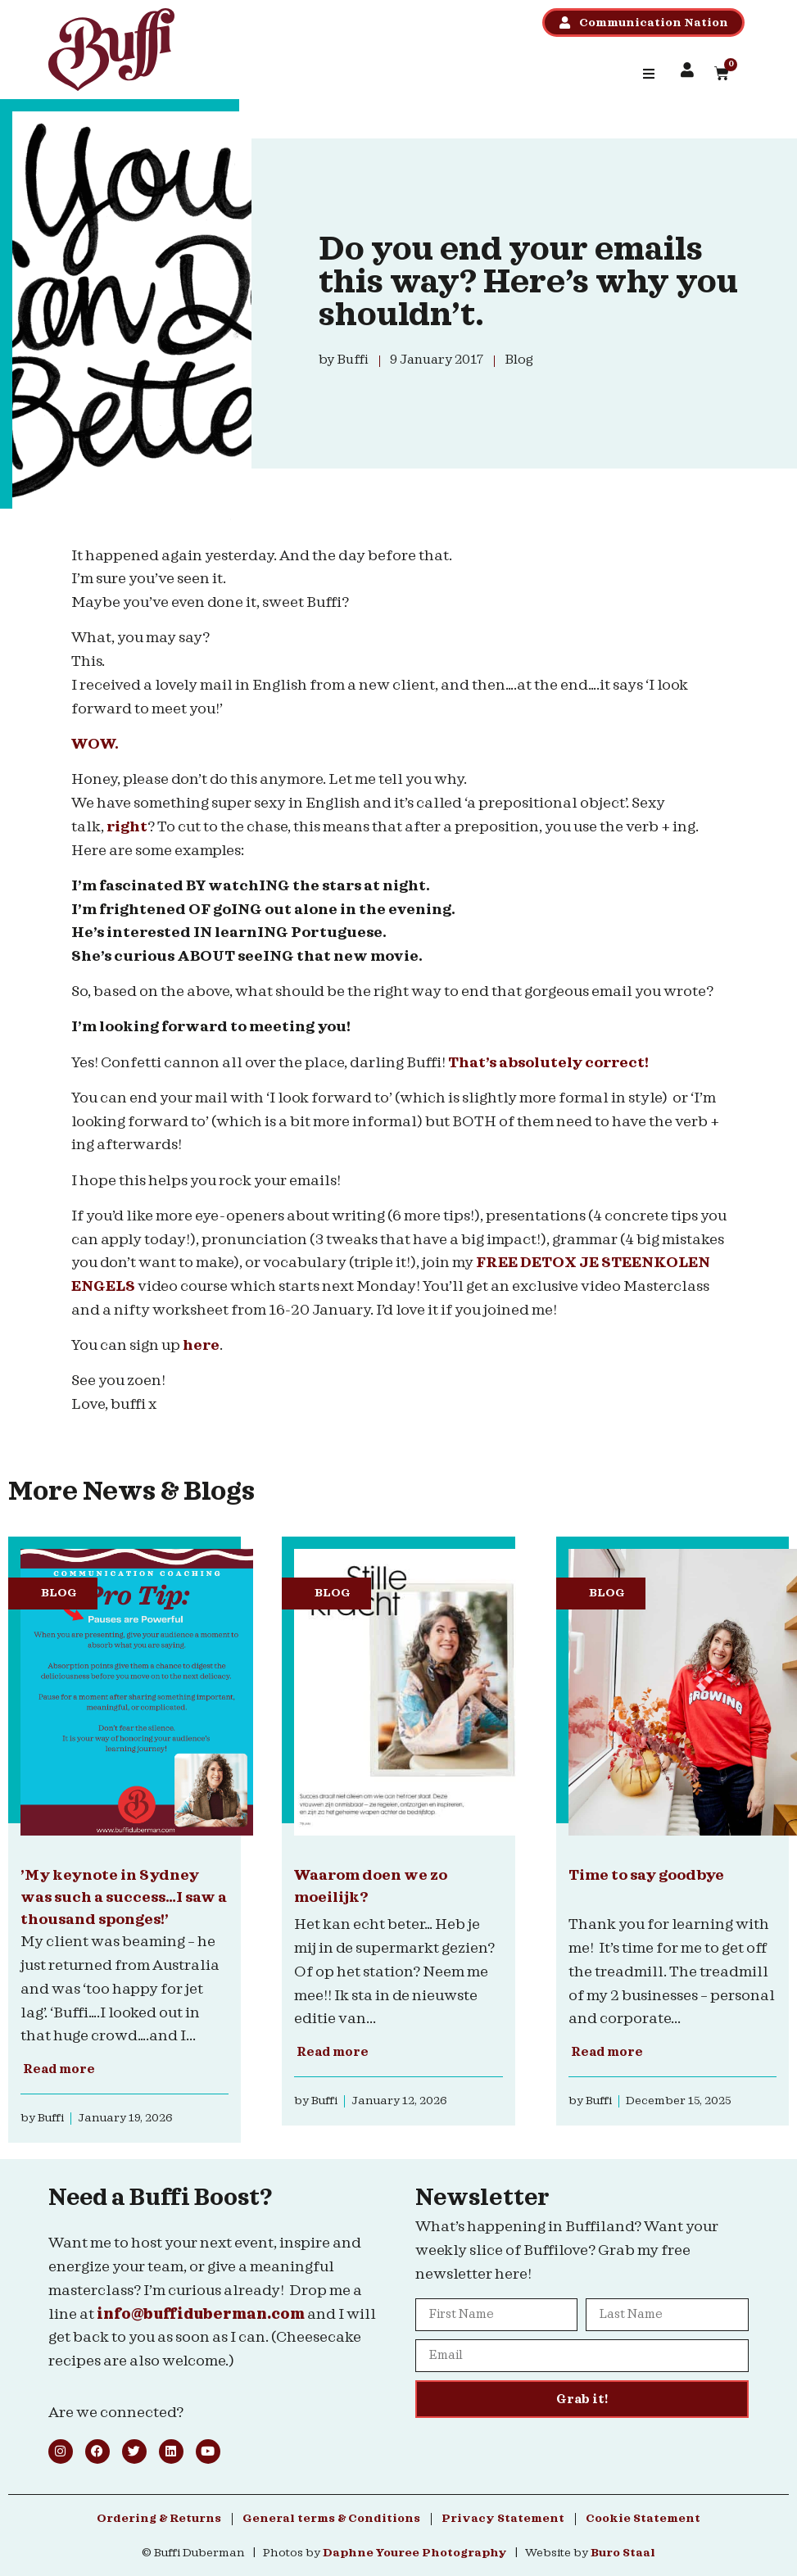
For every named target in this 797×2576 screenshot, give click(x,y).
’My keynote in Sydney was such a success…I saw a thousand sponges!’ (123, 1897)
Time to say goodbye (646, 1875)
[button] (648, 73)
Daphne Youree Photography (415, 2553)
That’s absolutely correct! (549, 1063)
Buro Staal (623, 2553)
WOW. (96, 744)
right (126, 827)
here (201, 1345)
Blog (59, 1593)
